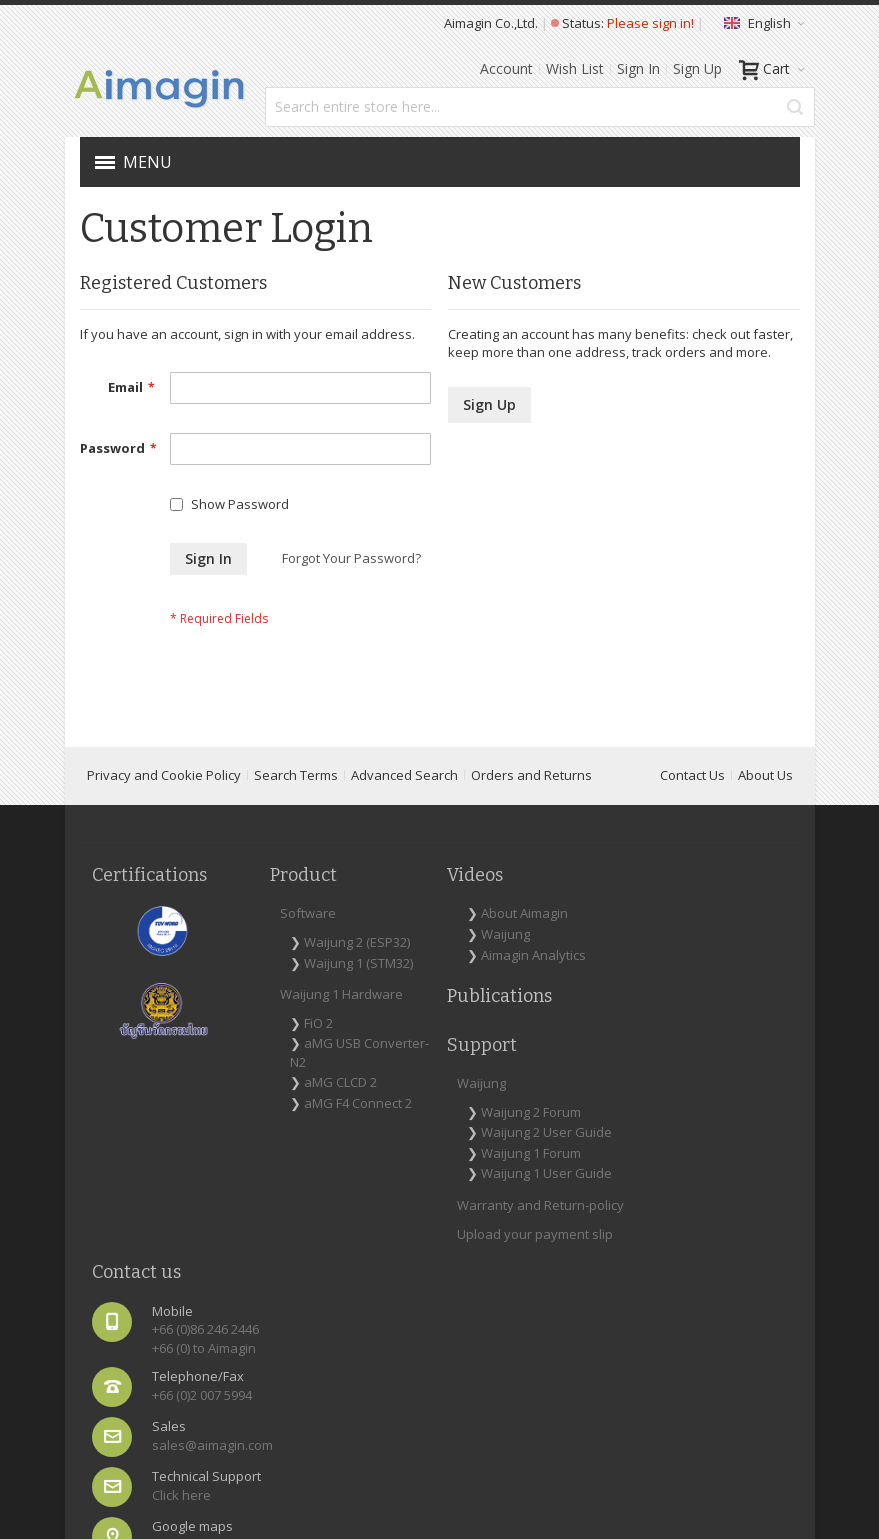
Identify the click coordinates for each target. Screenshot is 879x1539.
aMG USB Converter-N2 (271, 1132)
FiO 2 (259, 1102)
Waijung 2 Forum (530, 966)
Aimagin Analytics (380, 1006)
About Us (765, 799)
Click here (712, 1177)
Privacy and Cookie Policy (164, 799)
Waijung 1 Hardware (251, 1064)
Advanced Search (404, 799)
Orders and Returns (531, 799)
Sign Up (697, 68)
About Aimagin (374, 946)
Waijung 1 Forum (530, 1026)
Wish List (575, 68)
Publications (381, 1057)
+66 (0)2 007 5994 (733, 1059)
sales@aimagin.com (743, 1109)
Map (696, 1225)
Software (249, 937)
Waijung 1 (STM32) (267, 1014)
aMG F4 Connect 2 (261, 1210)
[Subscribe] (755, 1298)
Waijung (387, 977)
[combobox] (540, 107)
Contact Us (692, 799)
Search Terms (296, 799)
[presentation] (652, 1362)
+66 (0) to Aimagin (709, 1002)
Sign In (638, 68)
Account (506, 68)
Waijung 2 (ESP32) (267, 975)
